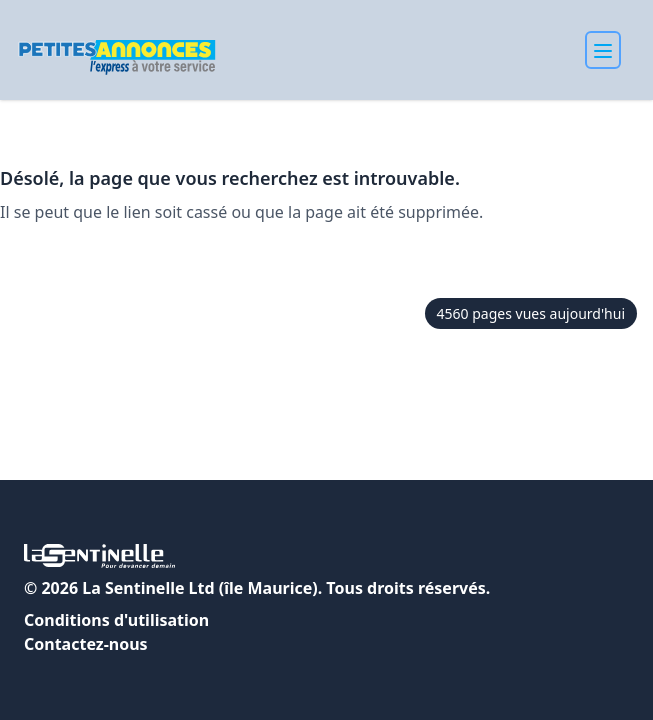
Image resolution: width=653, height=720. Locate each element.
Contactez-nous (86, 644)
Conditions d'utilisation (116, 620)
